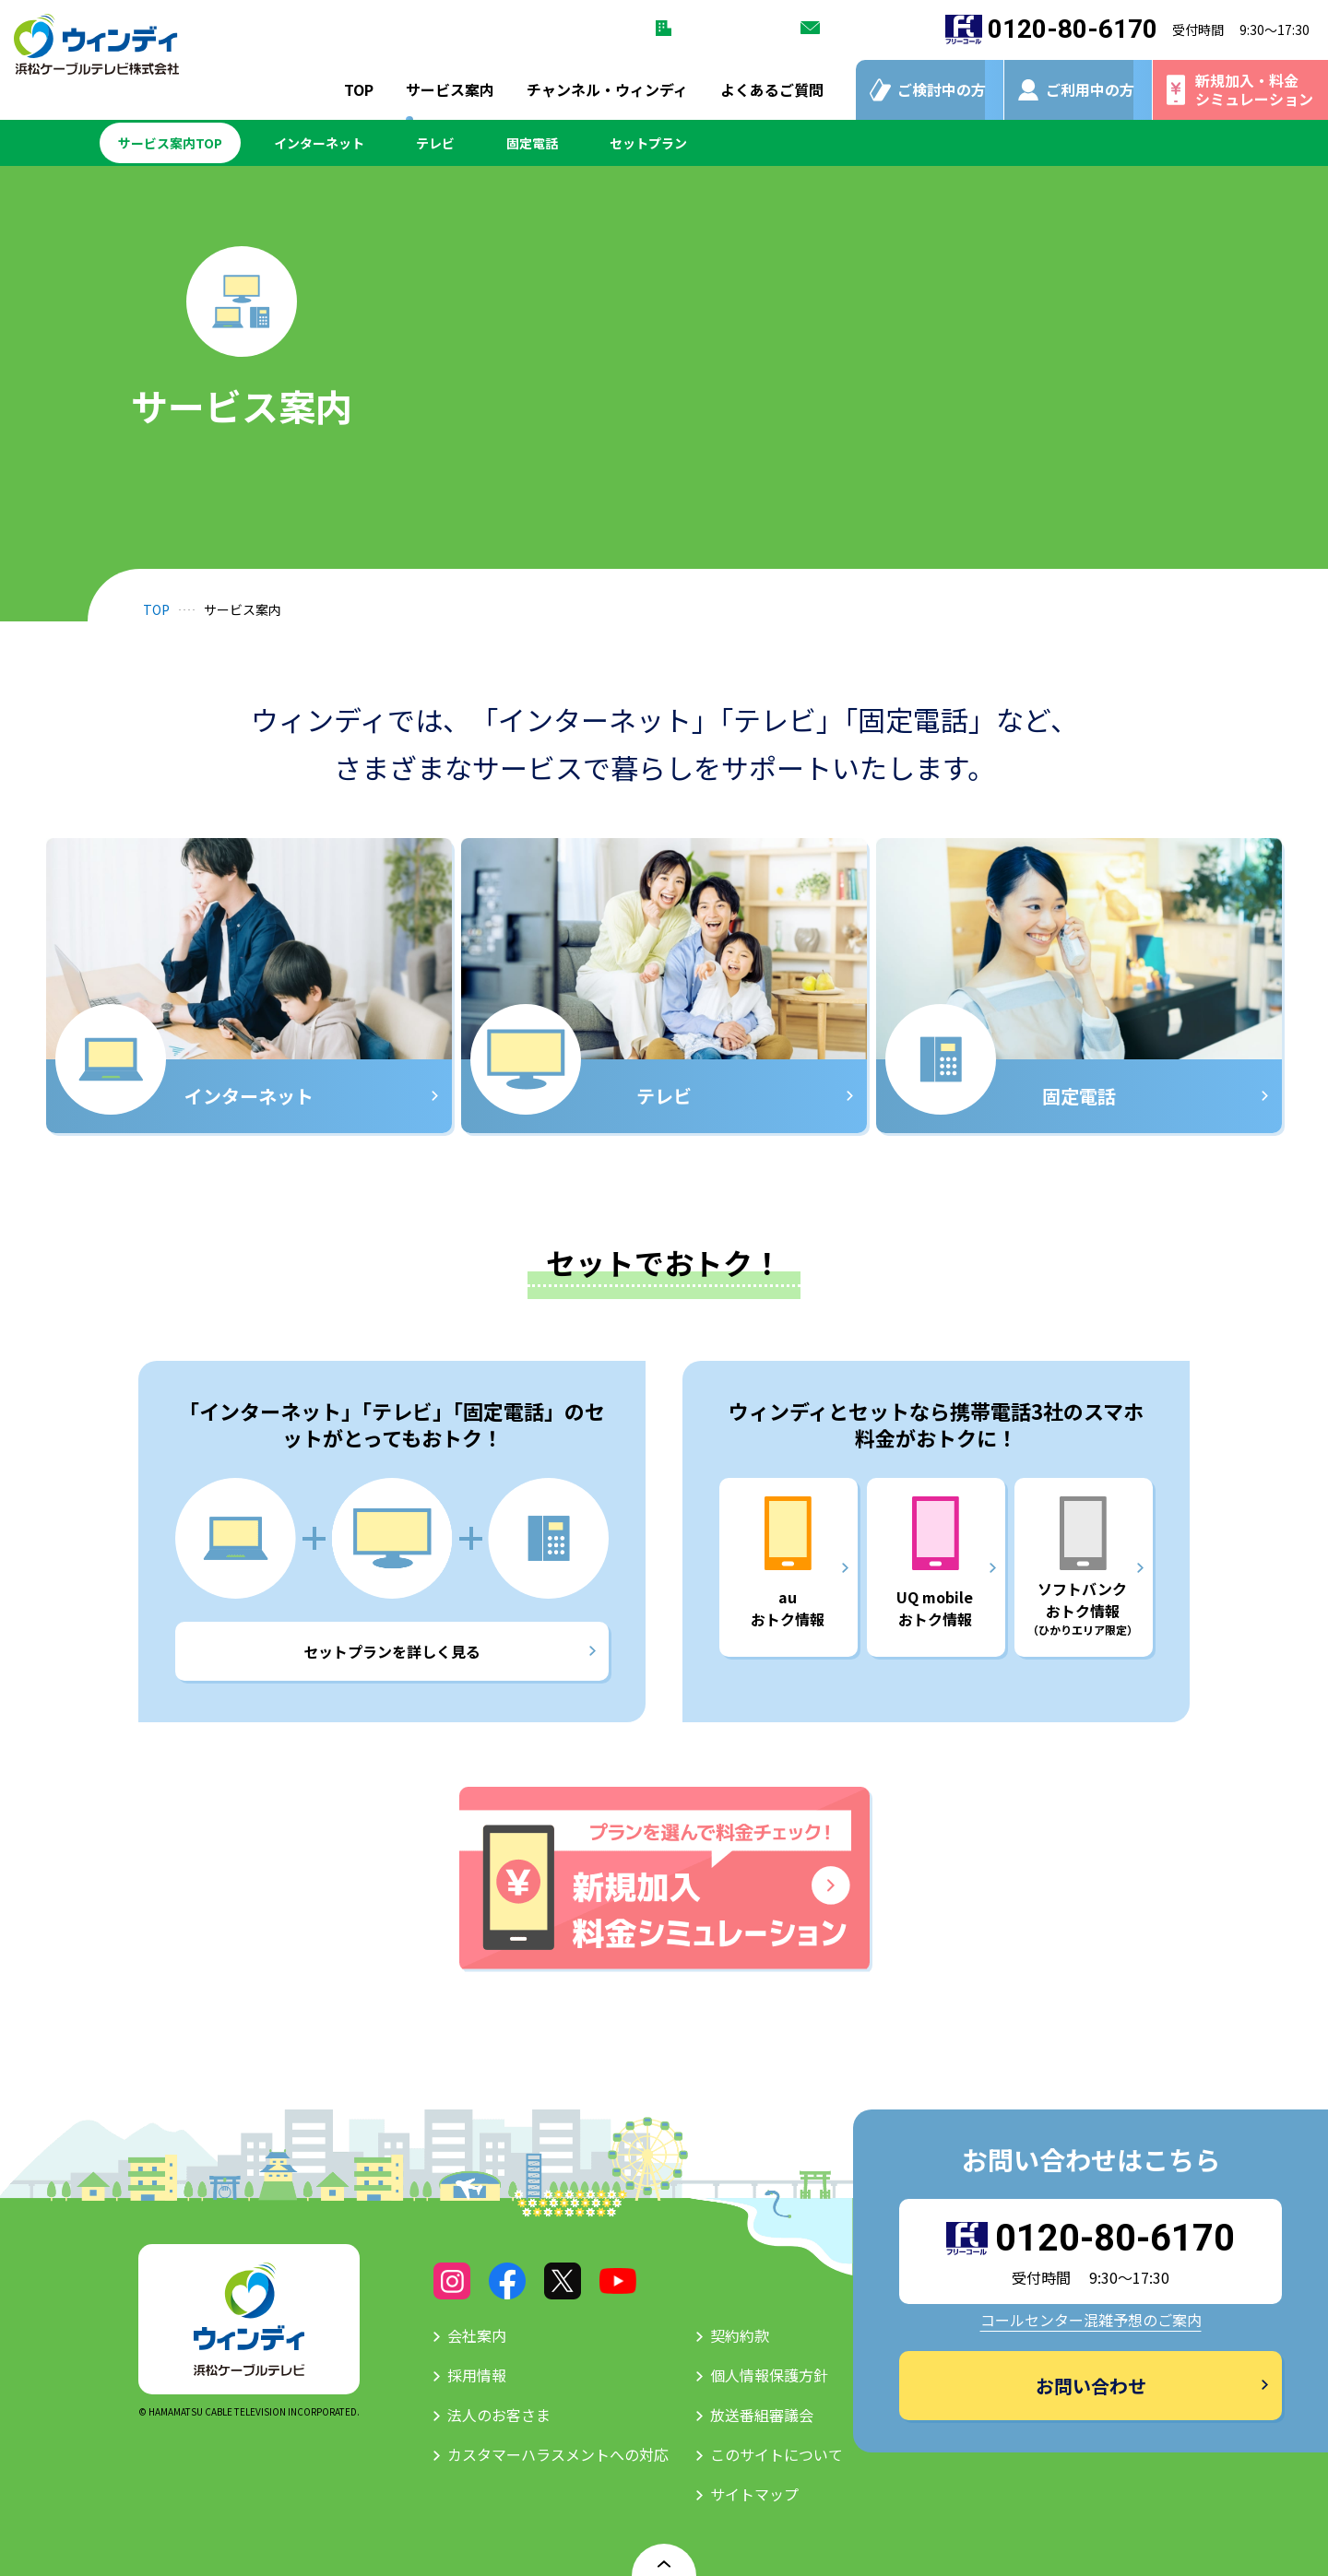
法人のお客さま (723, 27)
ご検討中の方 (941, 89)
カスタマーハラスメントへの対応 (558, 2454)
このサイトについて (776, 2454)
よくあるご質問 (772, 89)
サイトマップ (754, 2494)
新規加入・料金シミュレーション (1254, 89)
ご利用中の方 (1090, 89)
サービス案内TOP (170, 143)
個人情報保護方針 (769, 2375)
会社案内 (476, 2335)
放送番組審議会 (761, 2415)
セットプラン (648, 143)
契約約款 (739, 2335)
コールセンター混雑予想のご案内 (1091, 2320)
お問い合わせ (866, 27)
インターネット (319, 143)
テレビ (435, 143)
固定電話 (532, 143)
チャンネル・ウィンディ (607, 89)
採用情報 (476, 2375)
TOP (359, 89)
